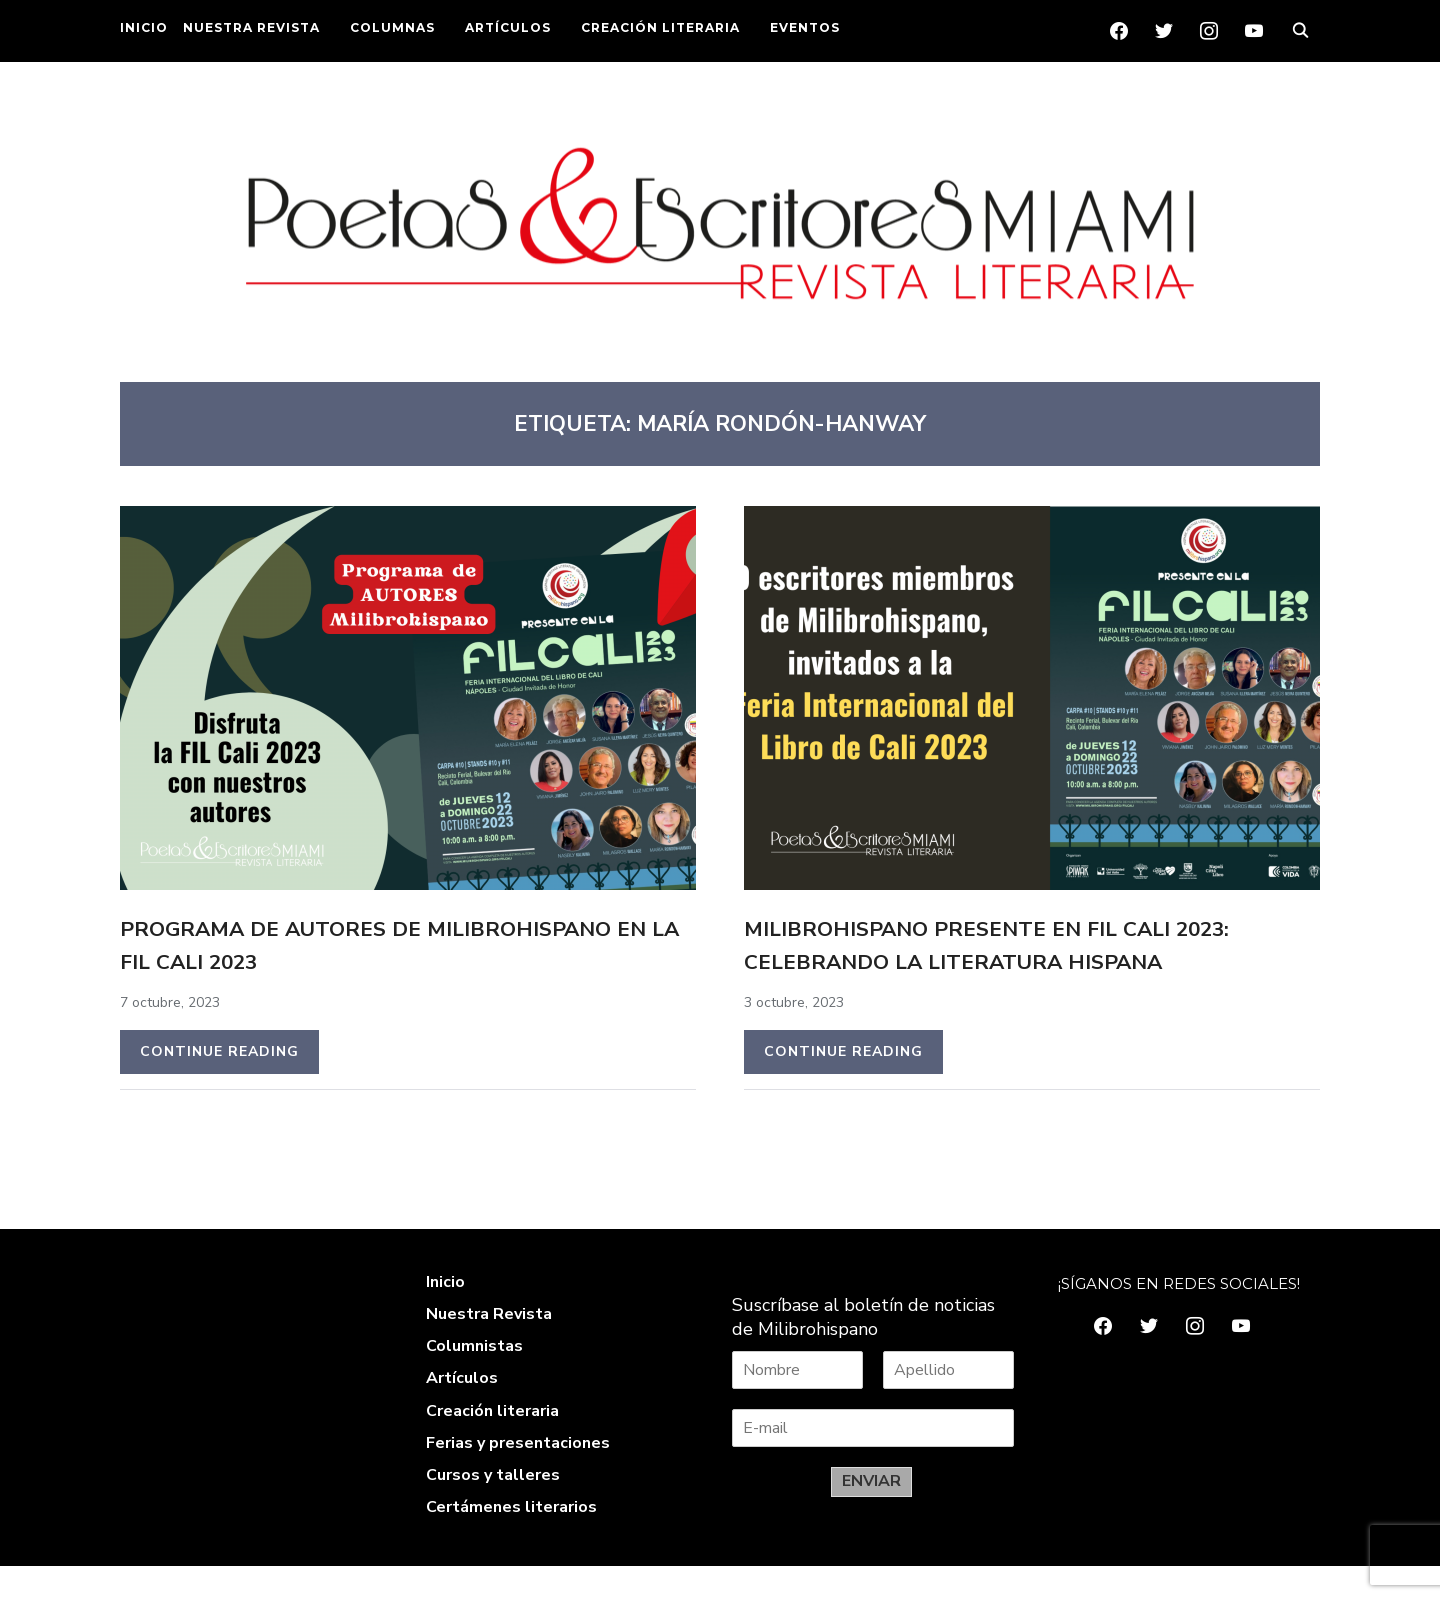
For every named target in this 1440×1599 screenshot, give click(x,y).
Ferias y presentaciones (518, 1476)
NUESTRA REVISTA (251, 27)
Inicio (445, 1315)
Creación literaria (492, 1444)
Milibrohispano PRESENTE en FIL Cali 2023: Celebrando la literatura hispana (1005, 959)
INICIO (144, 27)
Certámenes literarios (511, 1540)
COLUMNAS (392, 27)
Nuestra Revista (489, 1347)
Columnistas (474, 1379)
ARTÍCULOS (508, 27)
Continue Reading (219, 1051)
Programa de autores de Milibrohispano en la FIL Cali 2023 (400, 943)
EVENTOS (805, 27)
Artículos (462, 1411)
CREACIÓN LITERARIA (660, 27)
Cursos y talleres (493, 1508)
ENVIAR (871, 1514)
